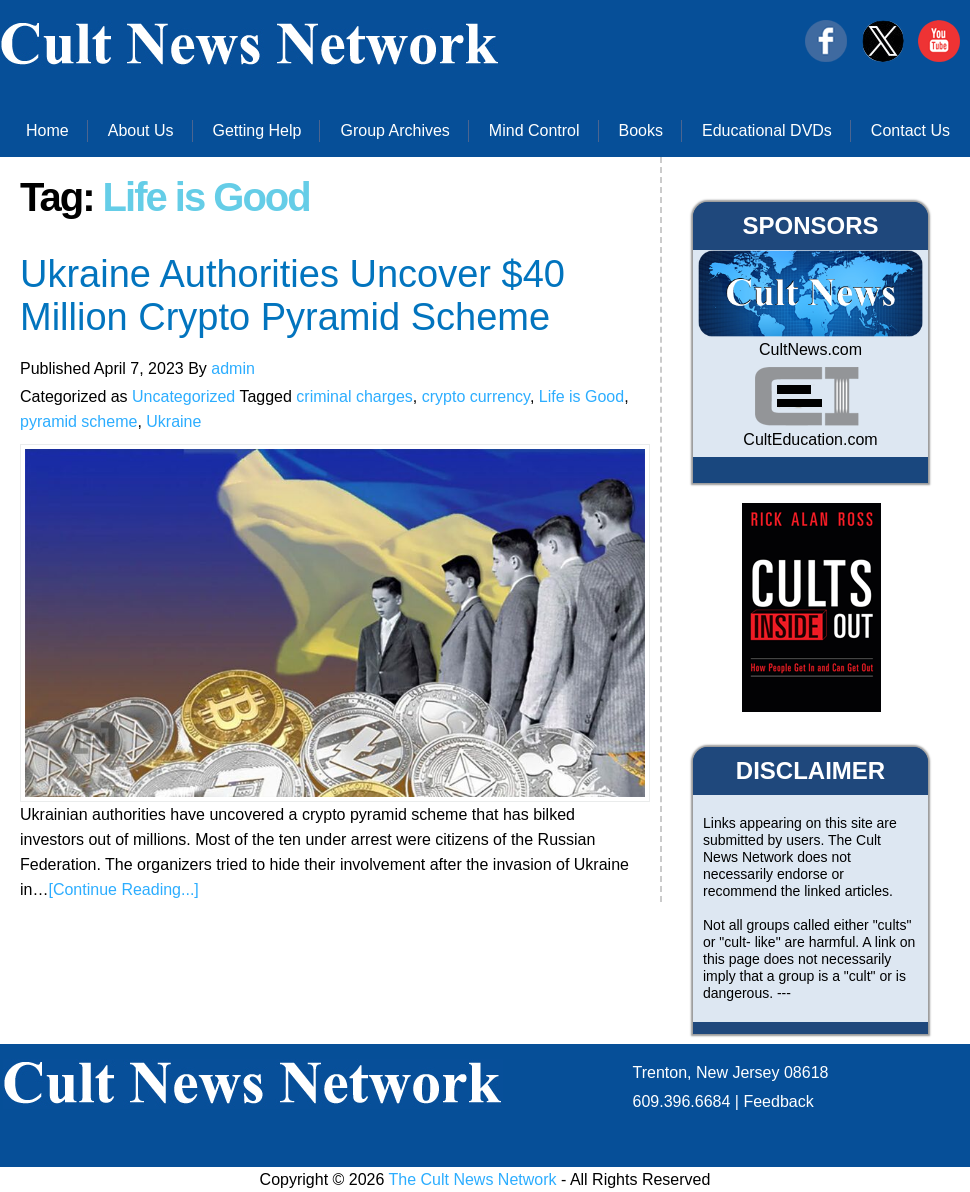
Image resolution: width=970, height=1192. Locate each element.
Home (47, 130)
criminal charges (354, 396)
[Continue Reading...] (123, 889)
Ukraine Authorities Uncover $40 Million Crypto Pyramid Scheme (292, 295)
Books (641, 130)
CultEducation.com (810, 439)
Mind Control (534, 130)
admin (233, 368)
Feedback (778, 1101)
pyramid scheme (78, 421)
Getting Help (257, 130)
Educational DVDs (767, 130)
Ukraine (173, 421)
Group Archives (394, 130)
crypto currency (476, 396)
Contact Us (910, 130)
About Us (141, 130)
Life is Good (581, 396)
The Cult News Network (473, 1179)
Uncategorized (183, 396)
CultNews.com (810, 349)
